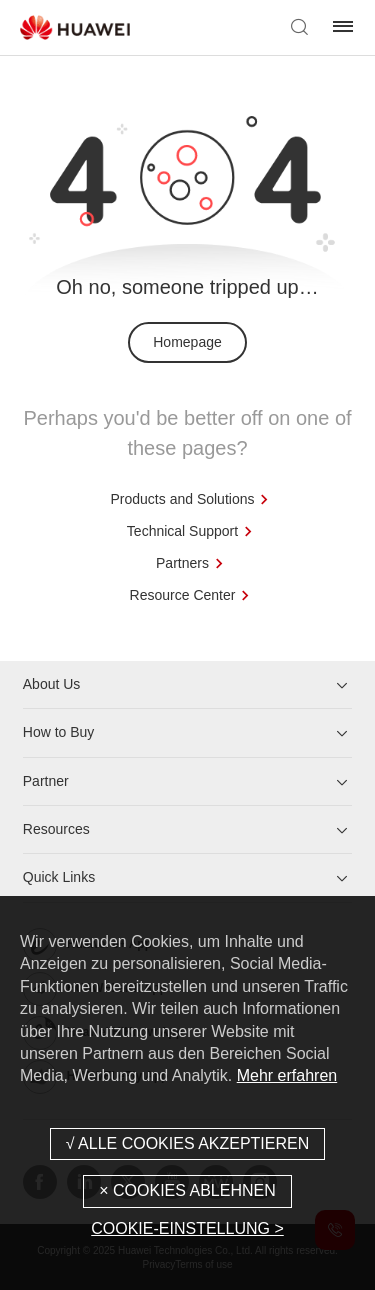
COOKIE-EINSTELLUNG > (187, 1228)
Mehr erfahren (287, 1075)
